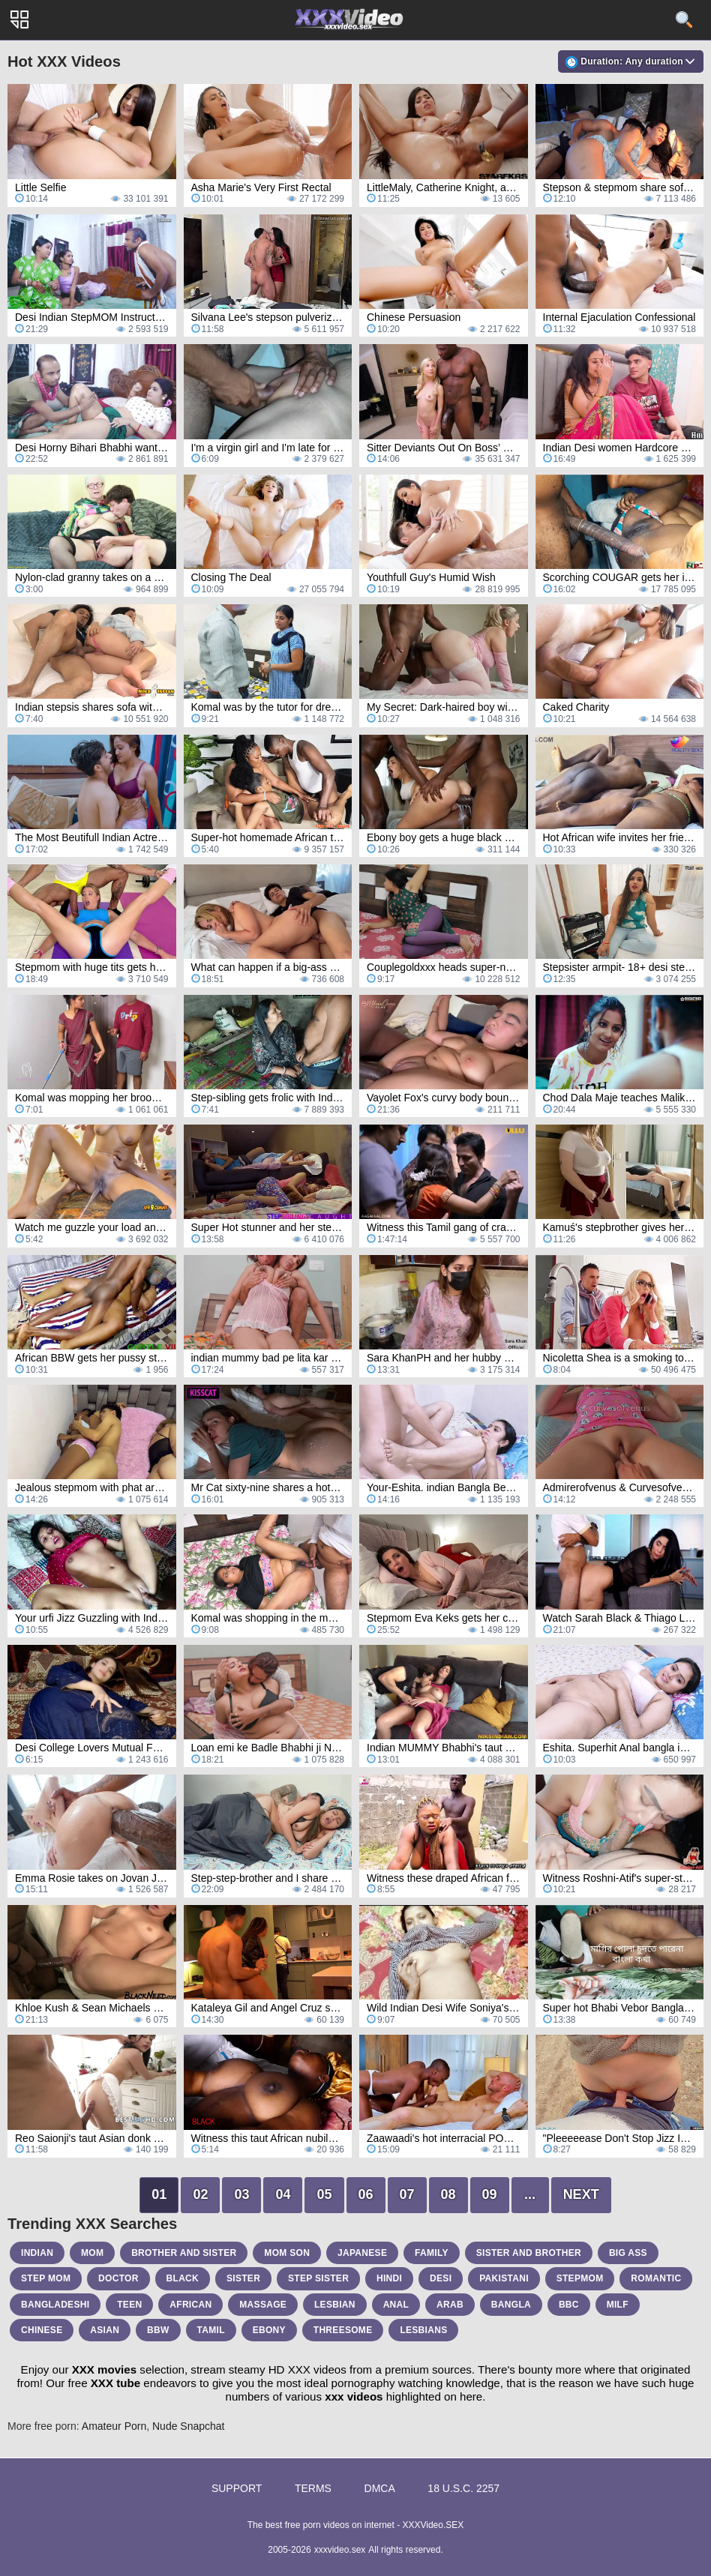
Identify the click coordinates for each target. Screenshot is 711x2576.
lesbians (423, 2330)
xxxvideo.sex (340, 2550)
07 (407, 2194)
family (431, 2253)
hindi (389, 2278)
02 (200, 2194)
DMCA (379, 2488)
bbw (158, 2330)
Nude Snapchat (188, 2426)
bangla (511, 2304)
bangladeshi (55, 2304)
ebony (269, 2330)
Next (581, 2194)
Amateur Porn (114, 2426)
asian (104, 2330)
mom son (287, 2253)
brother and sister (183, 2253)
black (183, 2278)
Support (237, 2488)
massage (262, 2304)
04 (282, 2194)
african (191, 2304)
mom (92, 2253)
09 (489, 2194)
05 (324, 2194)
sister (243, 2278)
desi (441, 2278)
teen (129, 2304)
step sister (318, 2278)
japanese (362, 2253)
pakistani (504, 2278)
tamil (211, 2330)
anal (396, 2304)
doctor (118, 2278)
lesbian (335, 2304)
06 (366, 2194)
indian (37, 2253)
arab (450, 2304)
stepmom (580, 2278)
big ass (628, 2253)
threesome (343, 2330)
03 (241, 2194)
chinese (41, 2330)
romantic (656, 2278)
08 (448, 2194)
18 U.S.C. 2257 (464, 2488)
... (530, 2194)
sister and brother (528, 2253)
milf (617, 2304)
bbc (569, 2304)
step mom (45, 2278)
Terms (313, 2488)
